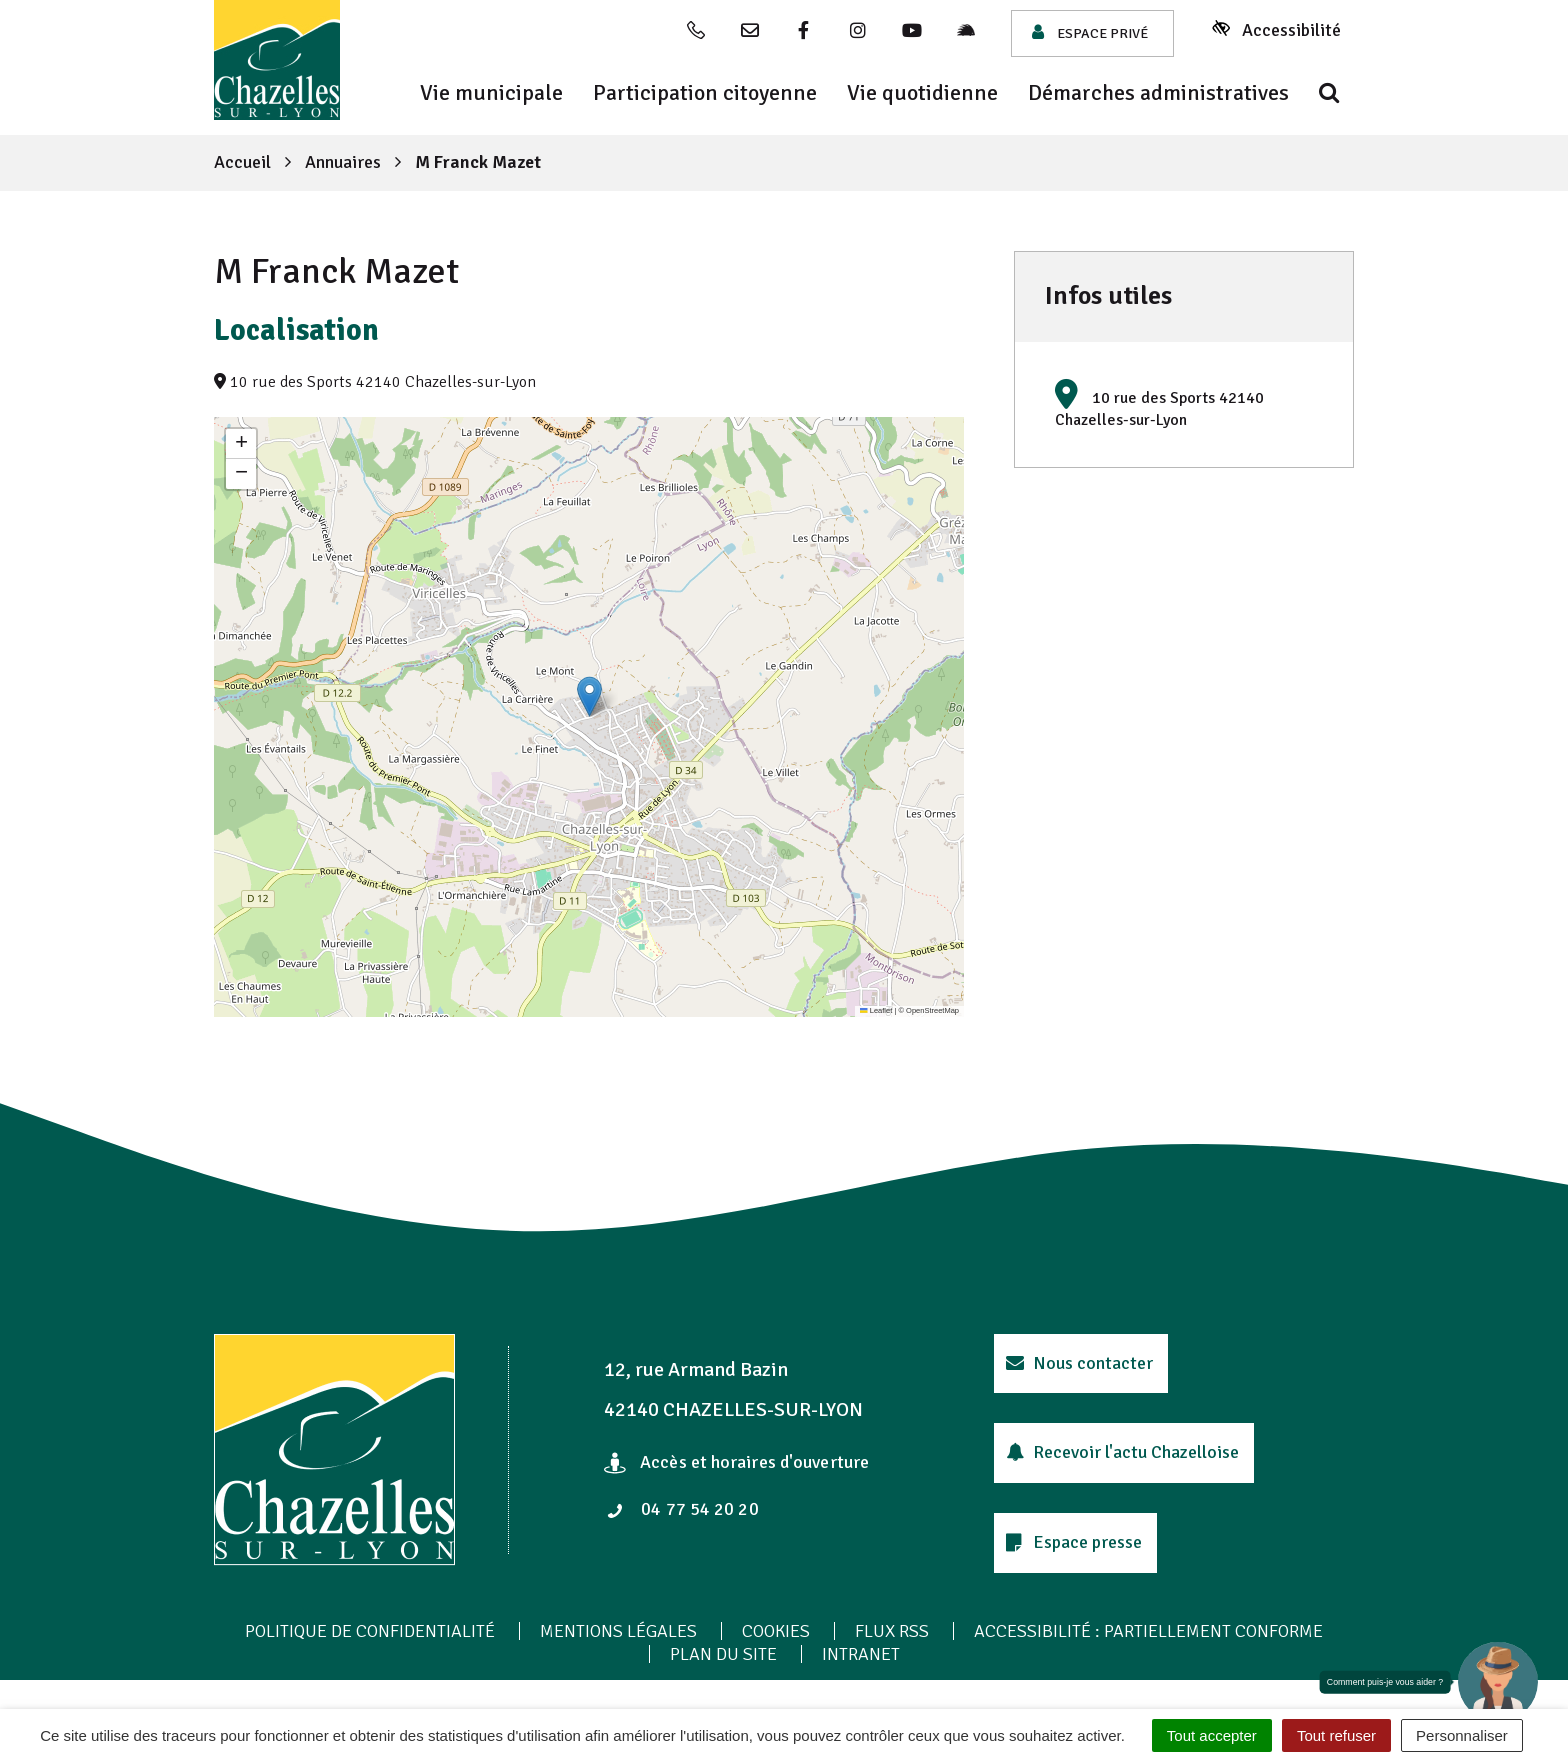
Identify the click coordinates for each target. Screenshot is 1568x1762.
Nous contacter (1079, 1363)
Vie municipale (491, 93)
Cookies (776, 1631)
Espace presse (1074, 1542)
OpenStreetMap (932, 1010)
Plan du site (723, 1654)
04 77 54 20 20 (683, 1509)
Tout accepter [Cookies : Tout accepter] (1212, 1735)
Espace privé (1090, 32)
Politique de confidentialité (370, 1631)
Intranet (861, 1654)
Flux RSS (892, 1631)
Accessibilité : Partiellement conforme (1148, 1631)
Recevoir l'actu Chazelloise (1122, 1452)
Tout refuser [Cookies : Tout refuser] (1336, 1735)
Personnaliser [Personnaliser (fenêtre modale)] (1462, 1735)
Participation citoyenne (705, 93)
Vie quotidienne (922, 93)
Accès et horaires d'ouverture (736, 1462)
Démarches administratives (1158, 93)
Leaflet (876, 1010)
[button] (589, 696)
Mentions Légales (618, 1631)
